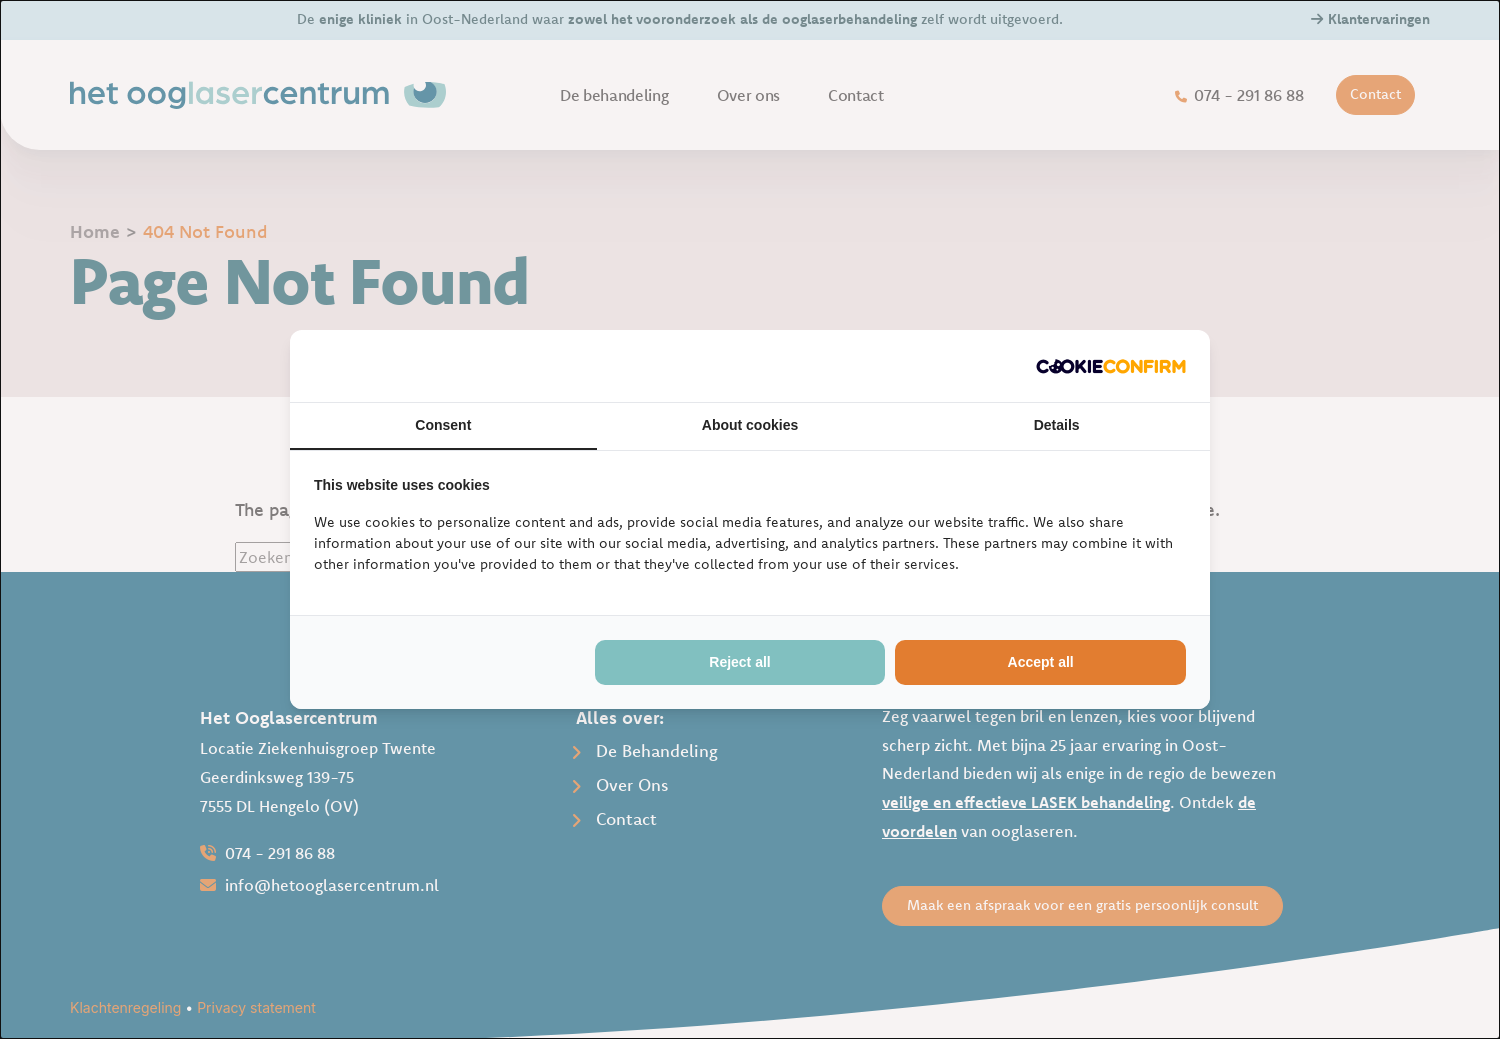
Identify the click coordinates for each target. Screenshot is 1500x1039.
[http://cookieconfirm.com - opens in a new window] (1111, 366)
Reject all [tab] (739, 662)
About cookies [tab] (750, 425)
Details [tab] (1057, 425)
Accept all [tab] (1041, 662)
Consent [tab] (443, 425)
